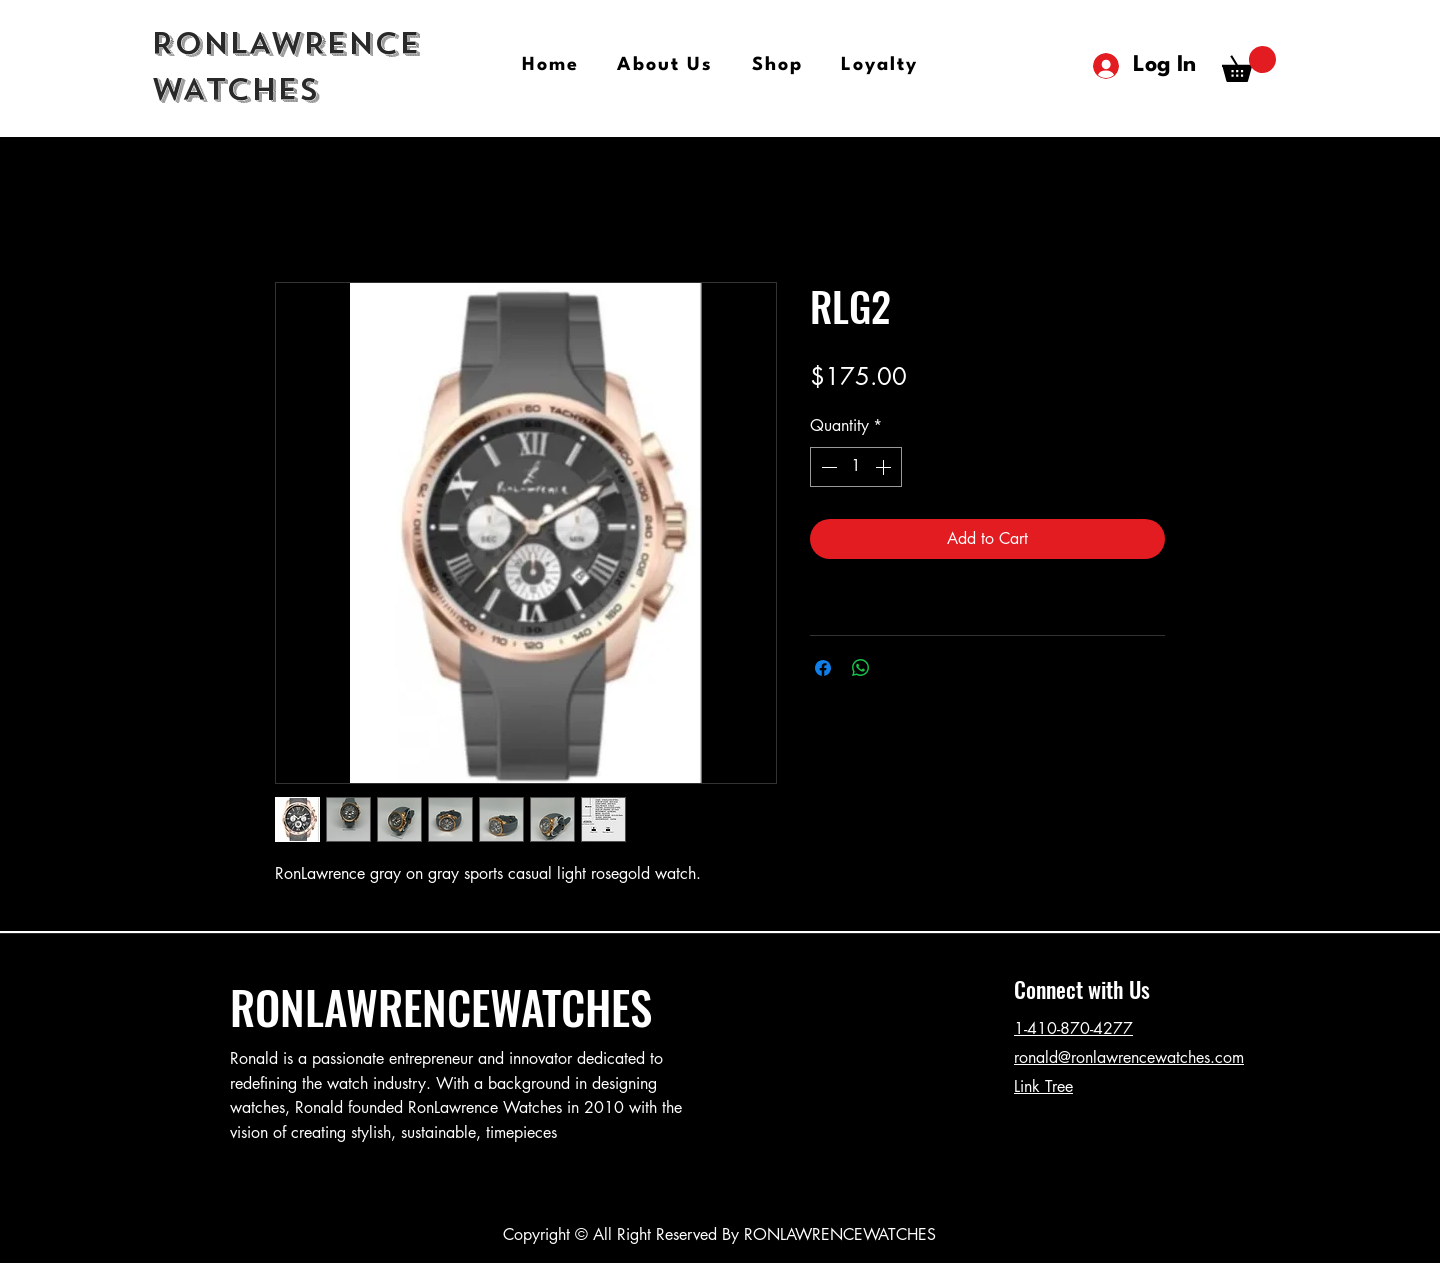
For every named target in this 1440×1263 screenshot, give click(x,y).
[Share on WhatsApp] (861, 668)
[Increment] (885, 467)
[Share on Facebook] (823, 668)
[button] (1249, 64)
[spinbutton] (856, 467)
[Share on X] (899, 668)
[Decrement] (827, 467)
